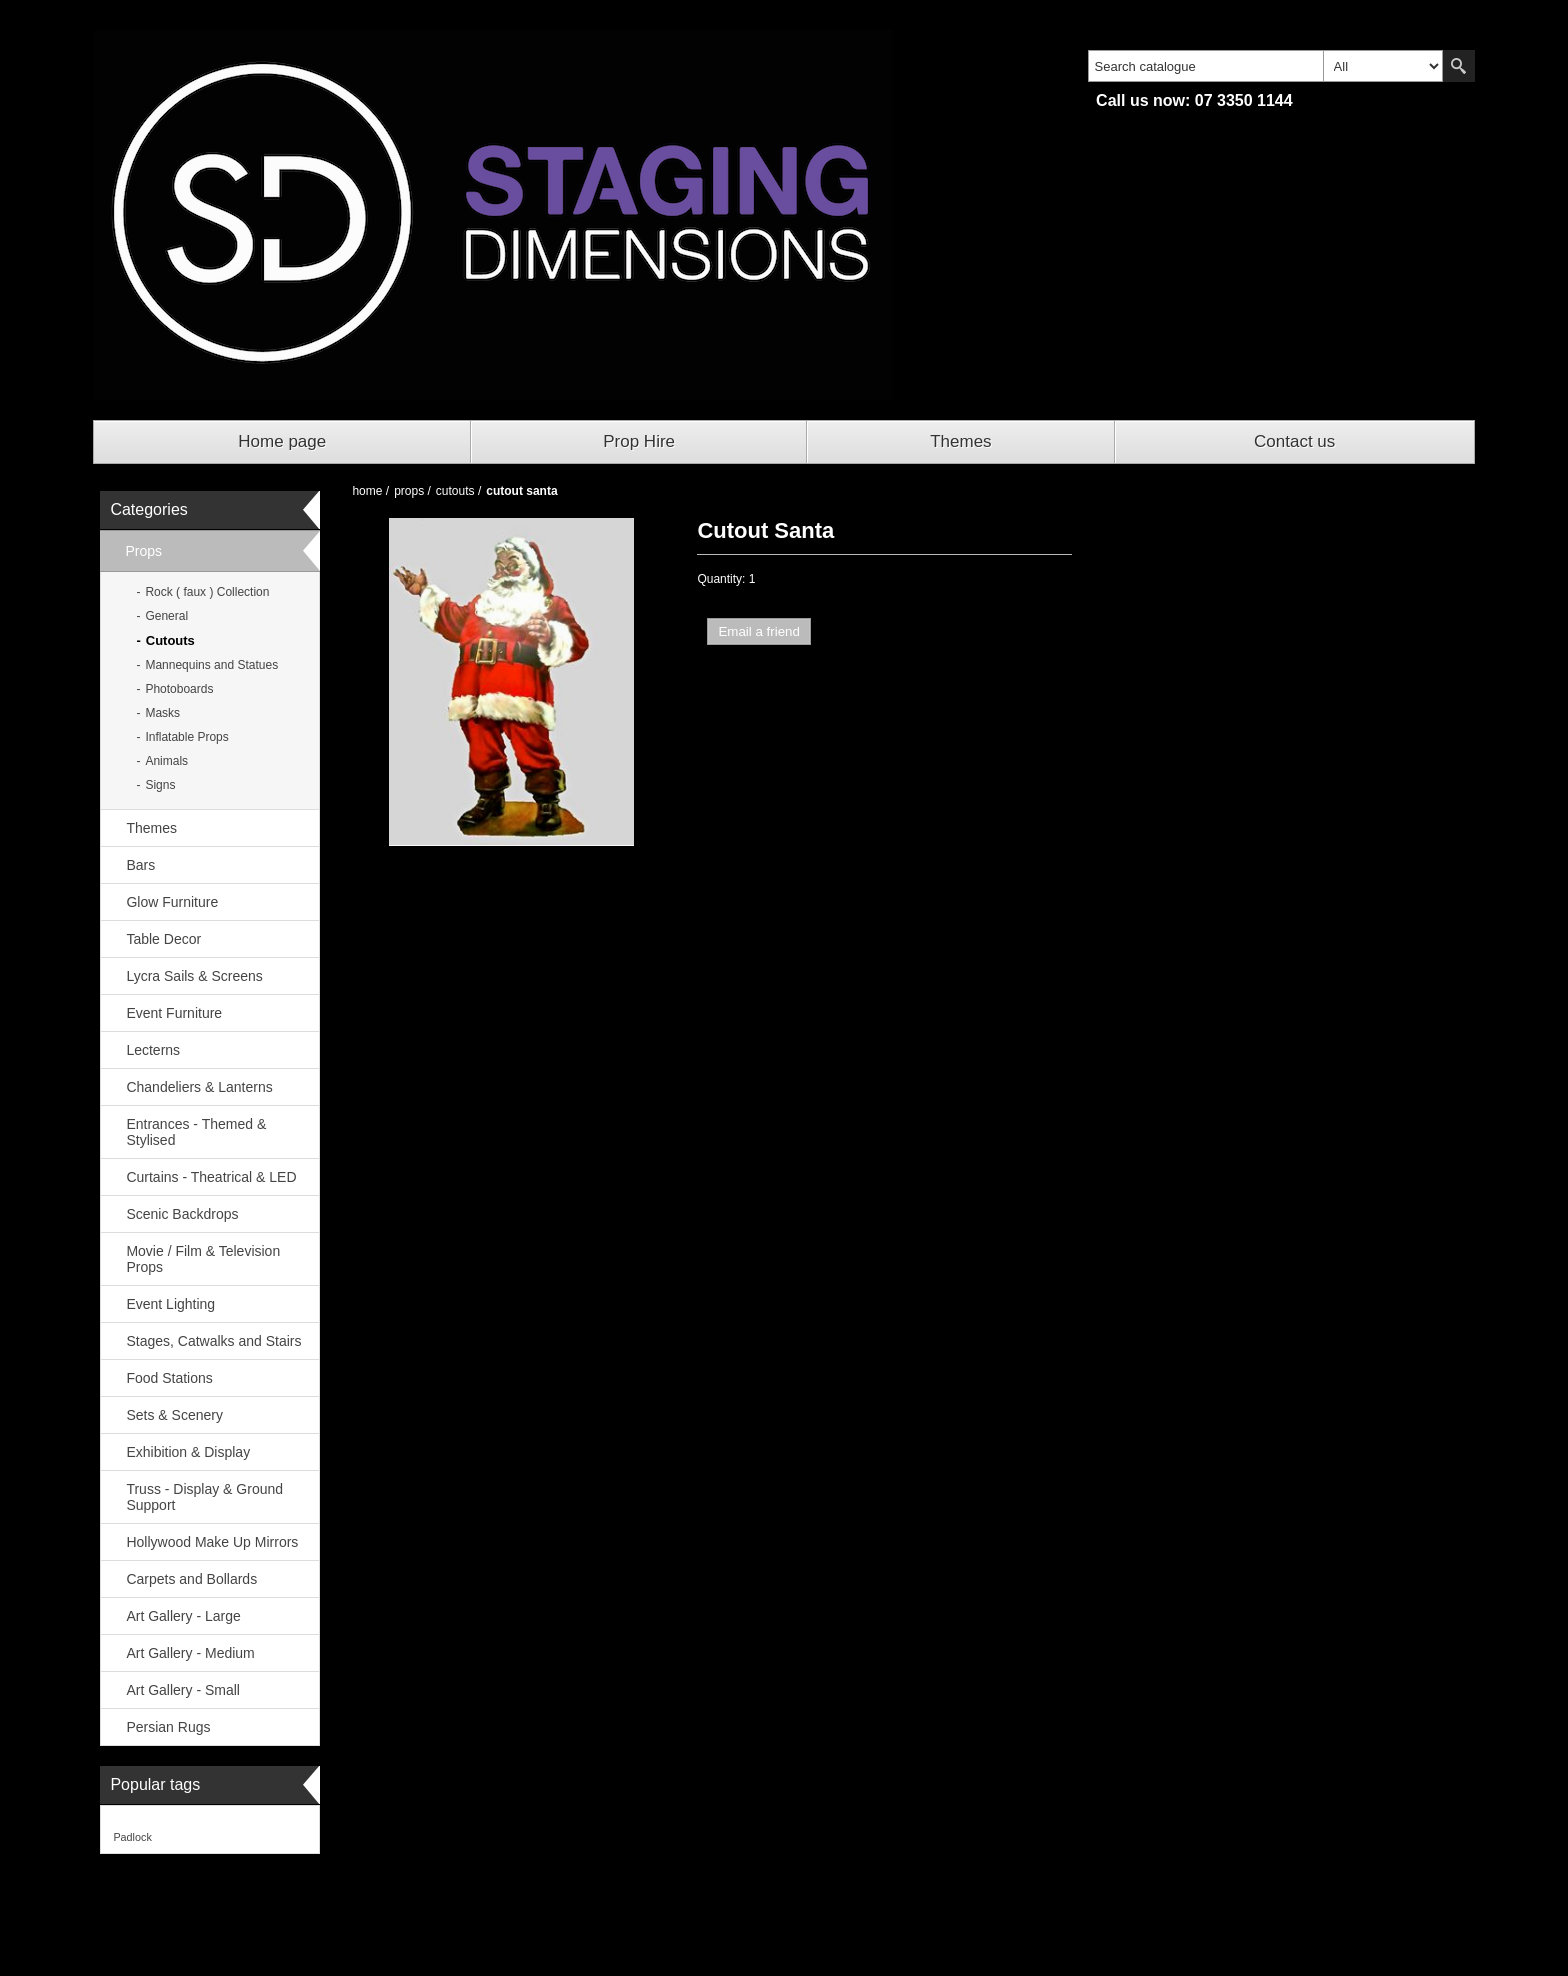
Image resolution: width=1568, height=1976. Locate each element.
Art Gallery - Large (183, 1616)
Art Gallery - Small (183, 1690)
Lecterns (153, 1050)
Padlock (132, 1837)
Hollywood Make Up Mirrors (212, 1542)
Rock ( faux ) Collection (207, 592)
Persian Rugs (168, 1727)
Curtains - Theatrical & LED (211, 1177)
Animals (166, 761)
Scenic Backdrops (182, 1214)
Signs (160, 785)
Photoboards (179, 689)
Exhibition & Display (188, 1452)
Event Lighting (170, 1304)
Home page (282, 441)
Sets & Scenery (174, 1415)
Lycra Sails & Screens (194, 976)
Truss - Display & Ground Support (204, 1497)
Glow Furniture (172, 902)
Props (143, 551)
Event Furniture (174, 1013)
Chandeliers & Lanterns (199, 1087)
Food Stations (169, 1378)
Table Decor (163, 939)
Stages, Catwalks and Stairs (213, 1341)
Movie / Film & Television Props (203, 1259)
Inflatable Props (186, 737)
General (166, 616)
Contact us (1294, 441)
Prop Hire (639, 441)
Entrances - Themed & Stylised (196, 1132)
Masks (162, 713)
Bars (140, 865)
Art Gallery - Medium (190, 1653)
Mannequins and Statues (211, 665)
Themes (960, 441)
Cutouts (170, 640)
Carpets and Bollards (191, 1579)
